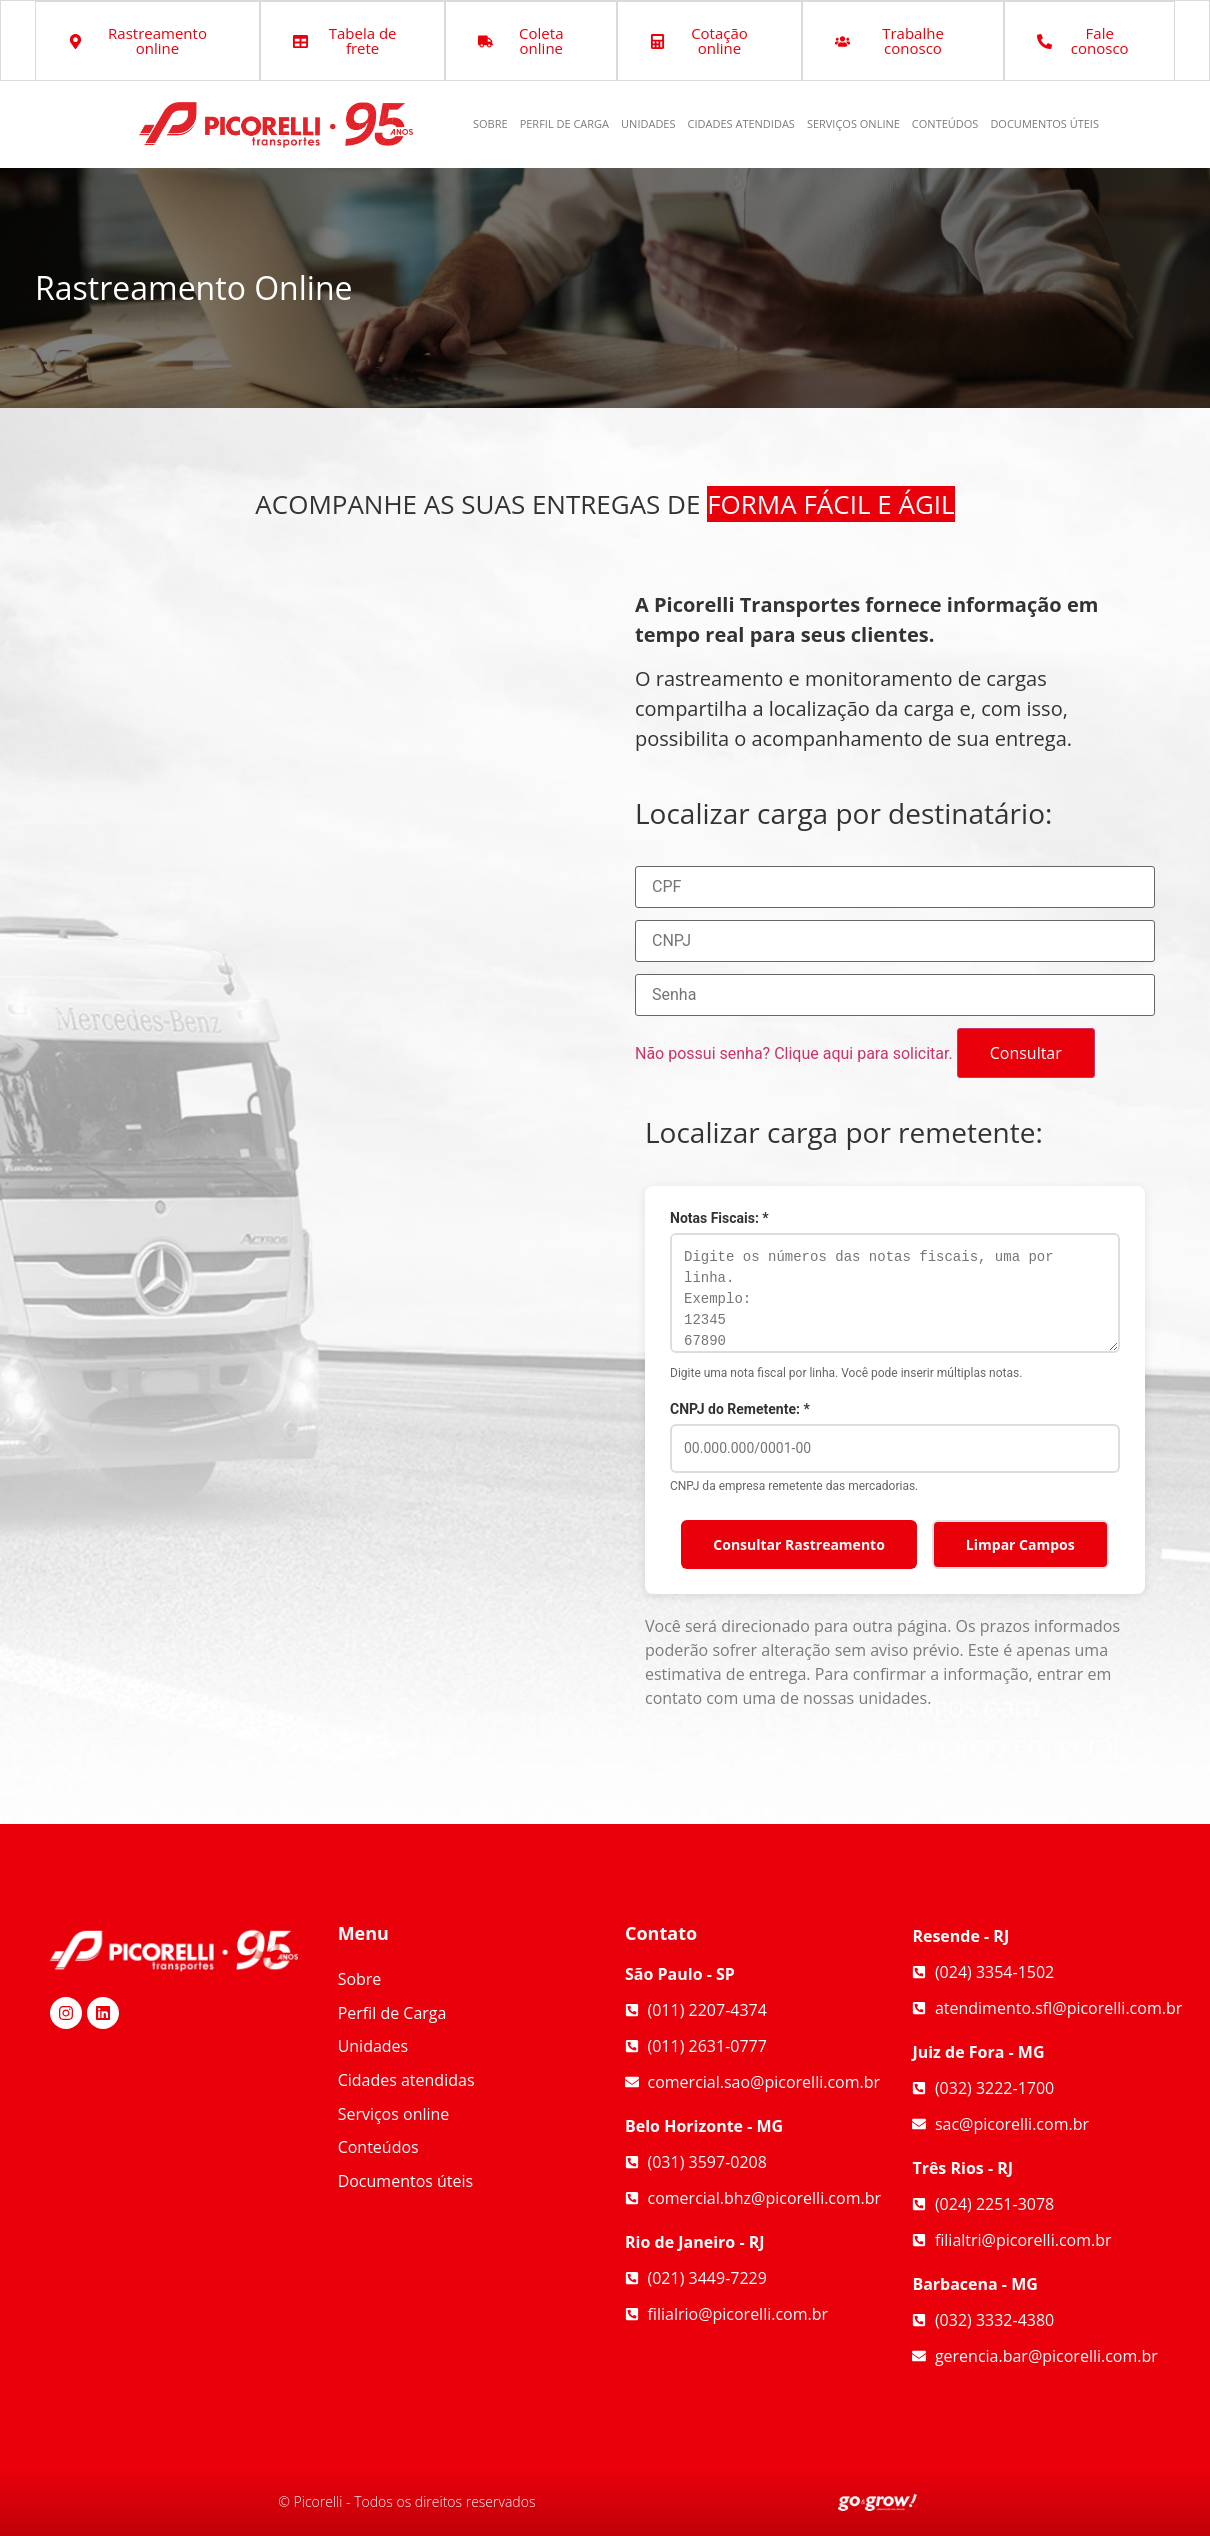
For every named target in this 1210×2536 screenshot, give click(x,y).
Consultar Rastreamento (799, 1544)
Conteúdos (945, 123)
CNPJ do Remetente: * (740, 1409)
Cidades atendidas (741, 123)
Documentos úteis (1044, 123)
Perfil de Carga (564, 123)
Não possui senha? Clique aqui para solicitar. (794, 1053)
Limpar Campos (1020, 1544)
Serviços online (853, 123)
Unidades (648, 123)
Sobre (490, 123)
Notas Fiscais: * (719, 1218)
